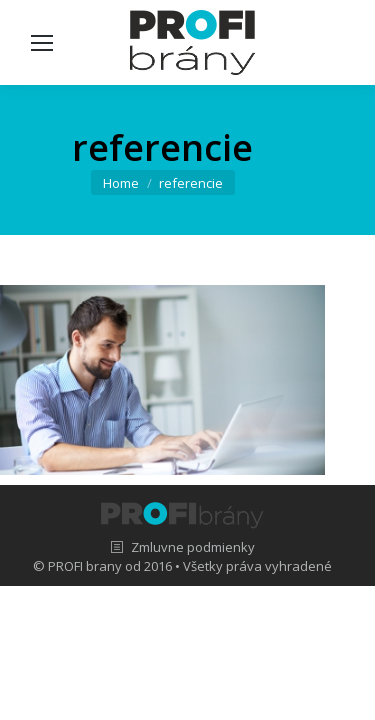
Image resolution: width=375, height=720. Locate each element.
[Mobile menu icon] (42, 43)
